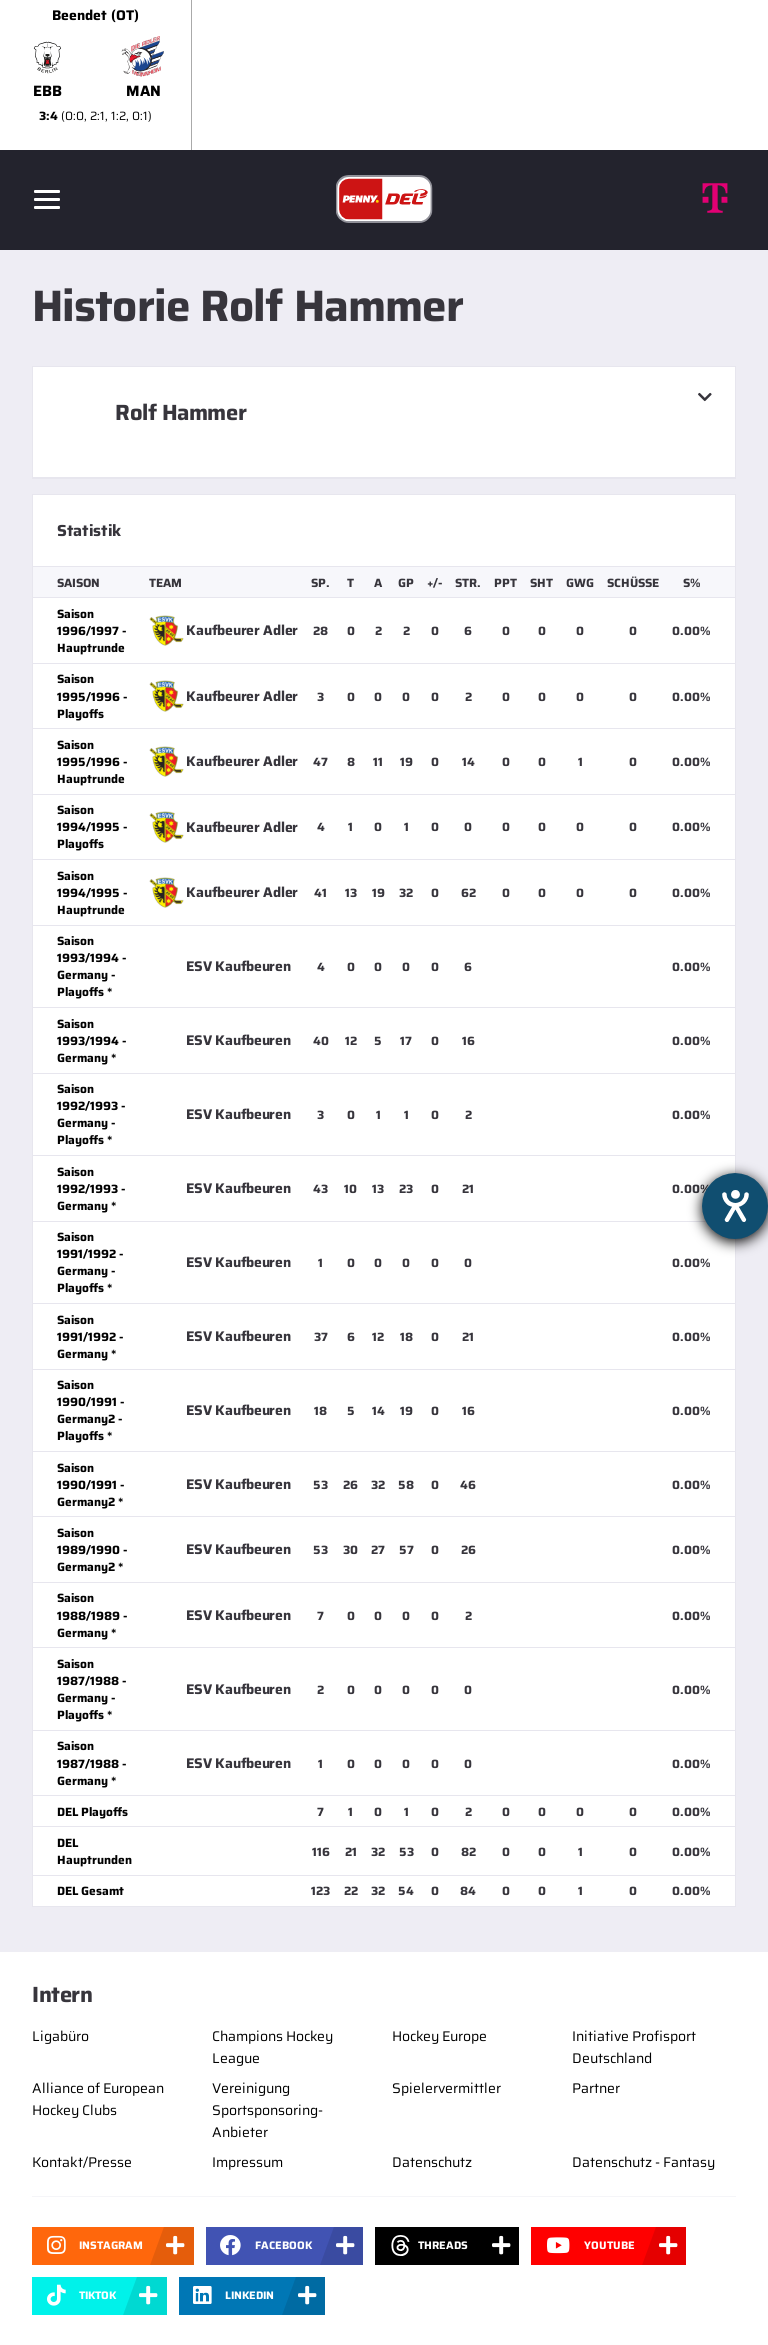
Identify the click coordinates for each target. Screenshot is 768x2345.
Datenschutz (432, 2162)
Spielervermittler (446, 2088)
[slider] (384, 75)
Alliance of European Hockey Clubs (98, 2099)
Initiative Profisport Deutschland (634, 2047)
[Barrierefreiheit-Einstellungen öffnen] (735, 1206)
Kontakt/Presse (82, 2162)
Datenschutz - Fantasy (643, 2162)
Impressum (247, 2162)
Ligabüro (60, 2036)
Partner (596, 2088)
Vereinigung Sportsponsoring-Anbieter (267, 2110)
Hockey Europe (439, 2036)
